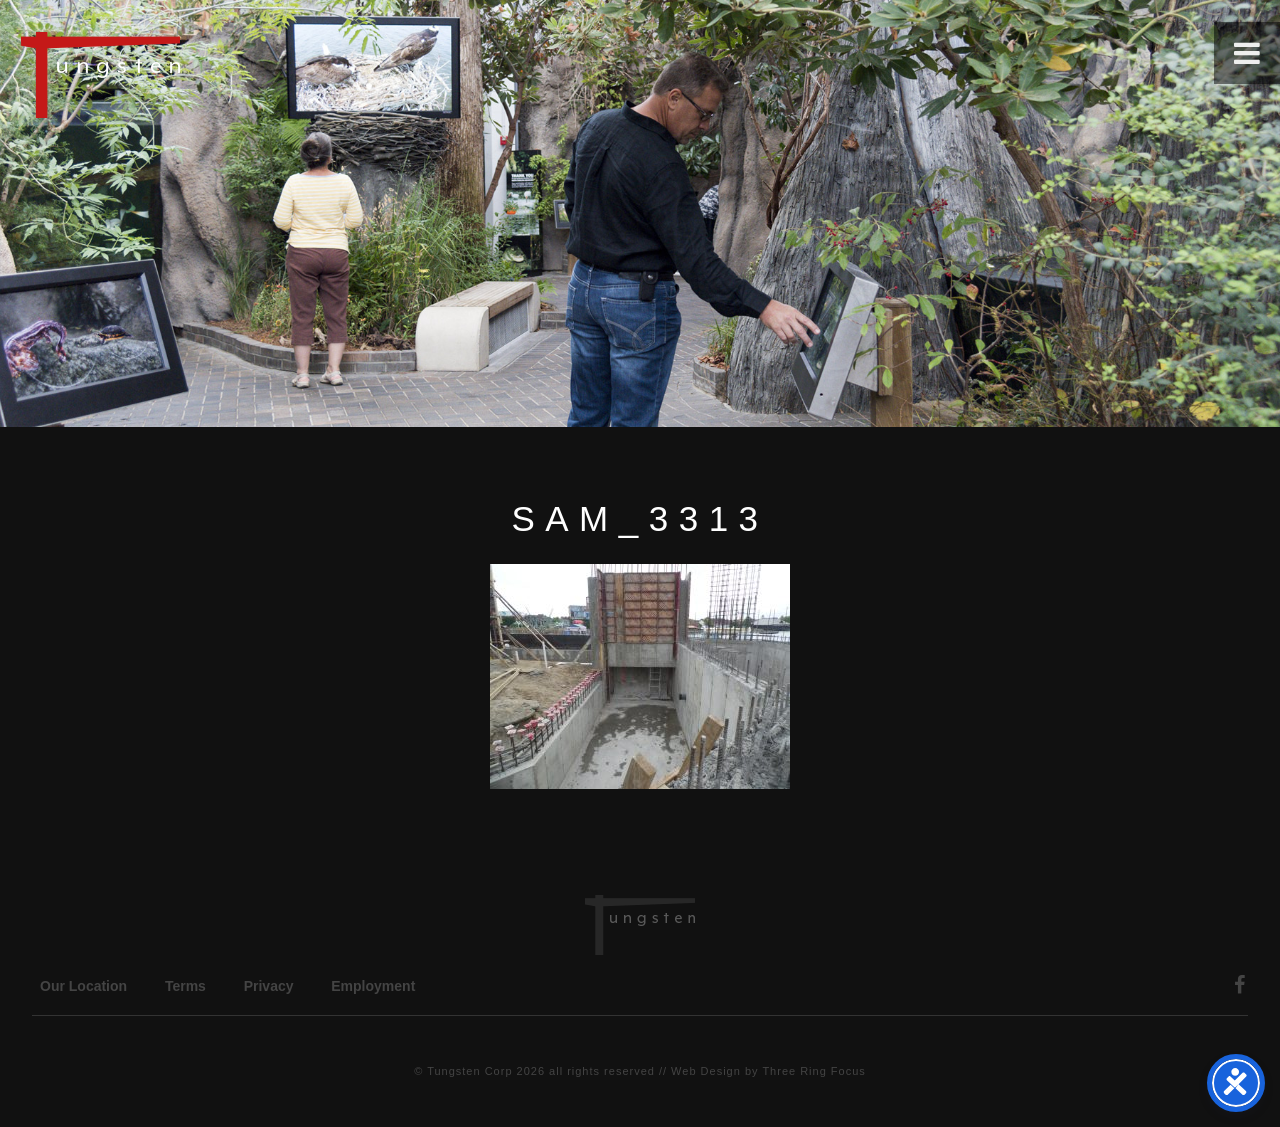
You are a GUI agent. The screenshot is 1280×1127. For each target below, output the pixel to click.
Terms (185, 986)
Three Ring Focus (813, 1071)
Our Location (83, 986)
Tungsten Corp (469, 1071)
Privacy (269, 986)
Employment (373, 986)
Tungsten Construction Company (170, 74)
